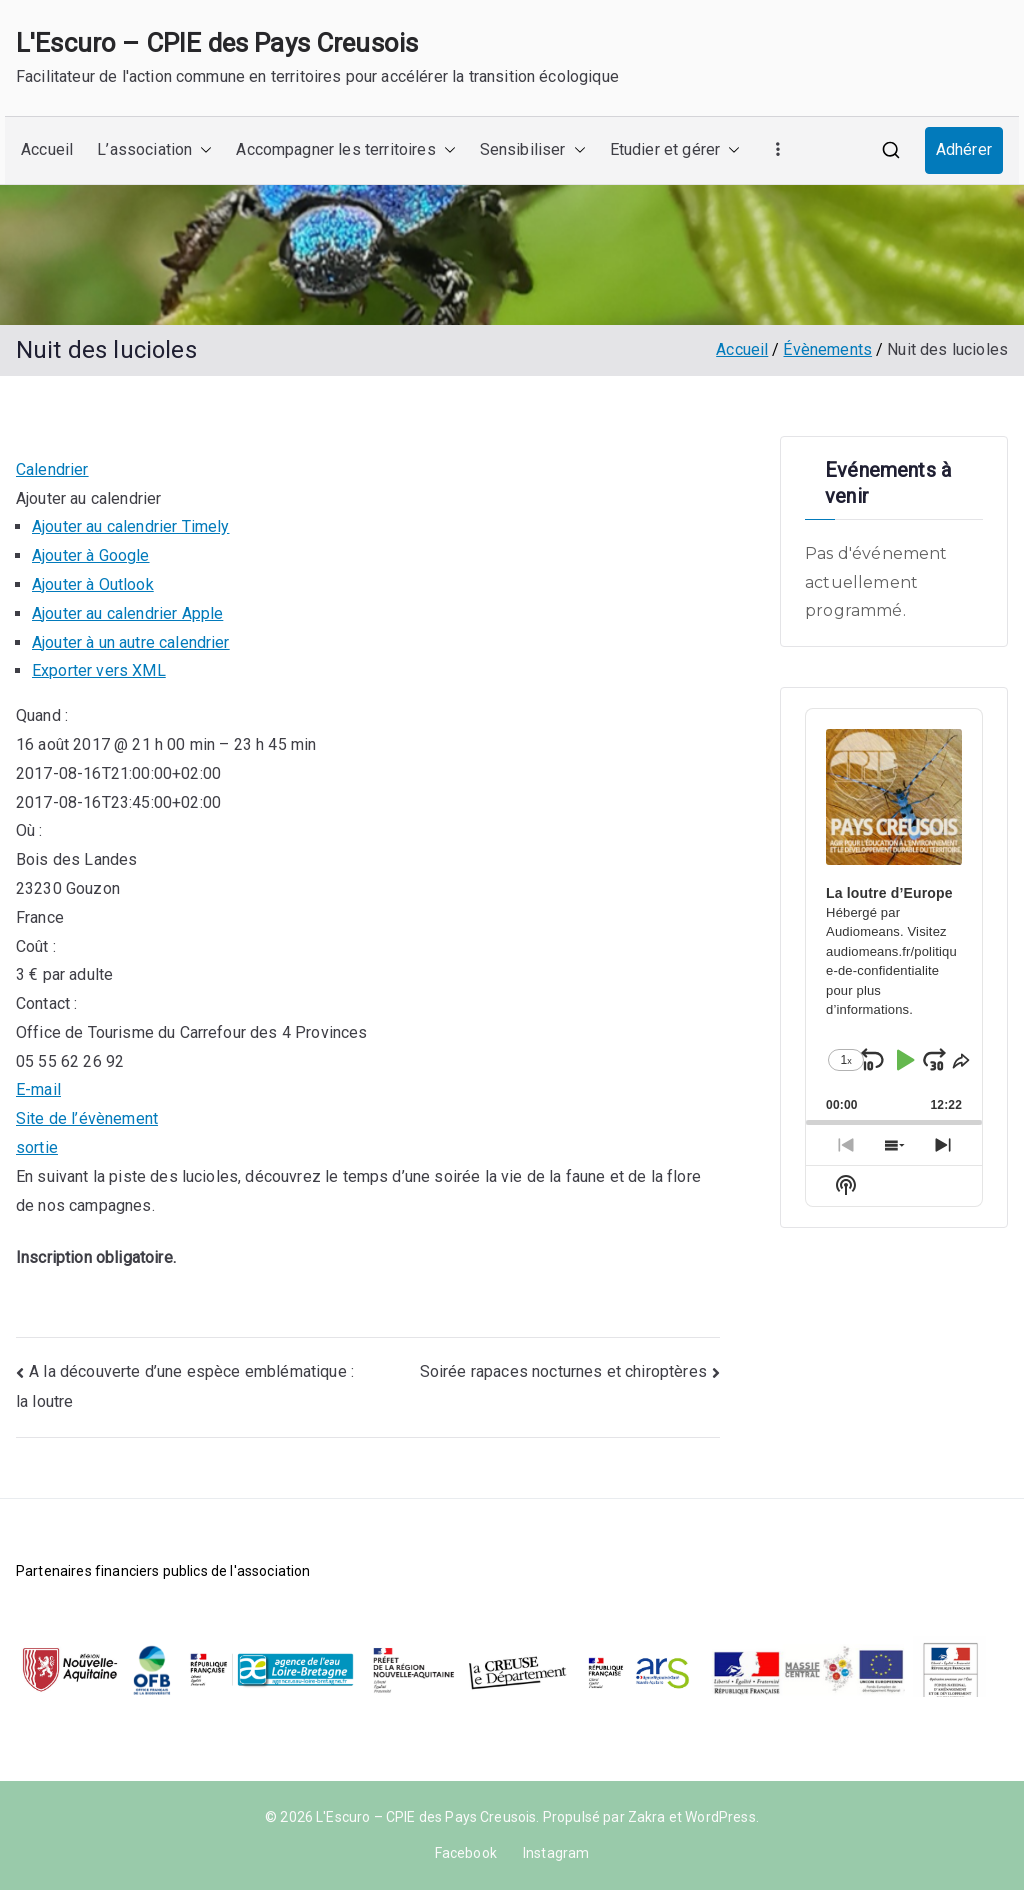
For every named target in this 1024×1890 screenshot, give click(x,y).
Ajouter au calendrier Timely (130, 526)
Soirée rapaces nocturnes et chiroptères (563, 1371)
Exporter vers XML (99, 670)
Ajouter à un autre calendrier (131, 642)
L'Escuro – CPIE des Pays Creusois (217, 43)
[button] (202, 150)
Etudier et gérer (675, 150)
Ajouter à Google (91, 555)
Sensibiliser (533, 150)
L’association (154, 150)
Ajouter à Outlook (93, 584)
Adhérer (964, 149)
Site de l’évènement (87, 1118)
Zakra (647, 1817)
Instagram (556, 1853)
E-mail (38, 1089)
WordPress (720, 1817)
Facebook (466, 1853)
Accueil (47, 149)
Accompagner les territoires (345, 150)
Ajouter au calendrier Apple (127, 613)
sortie (37, 1147)
